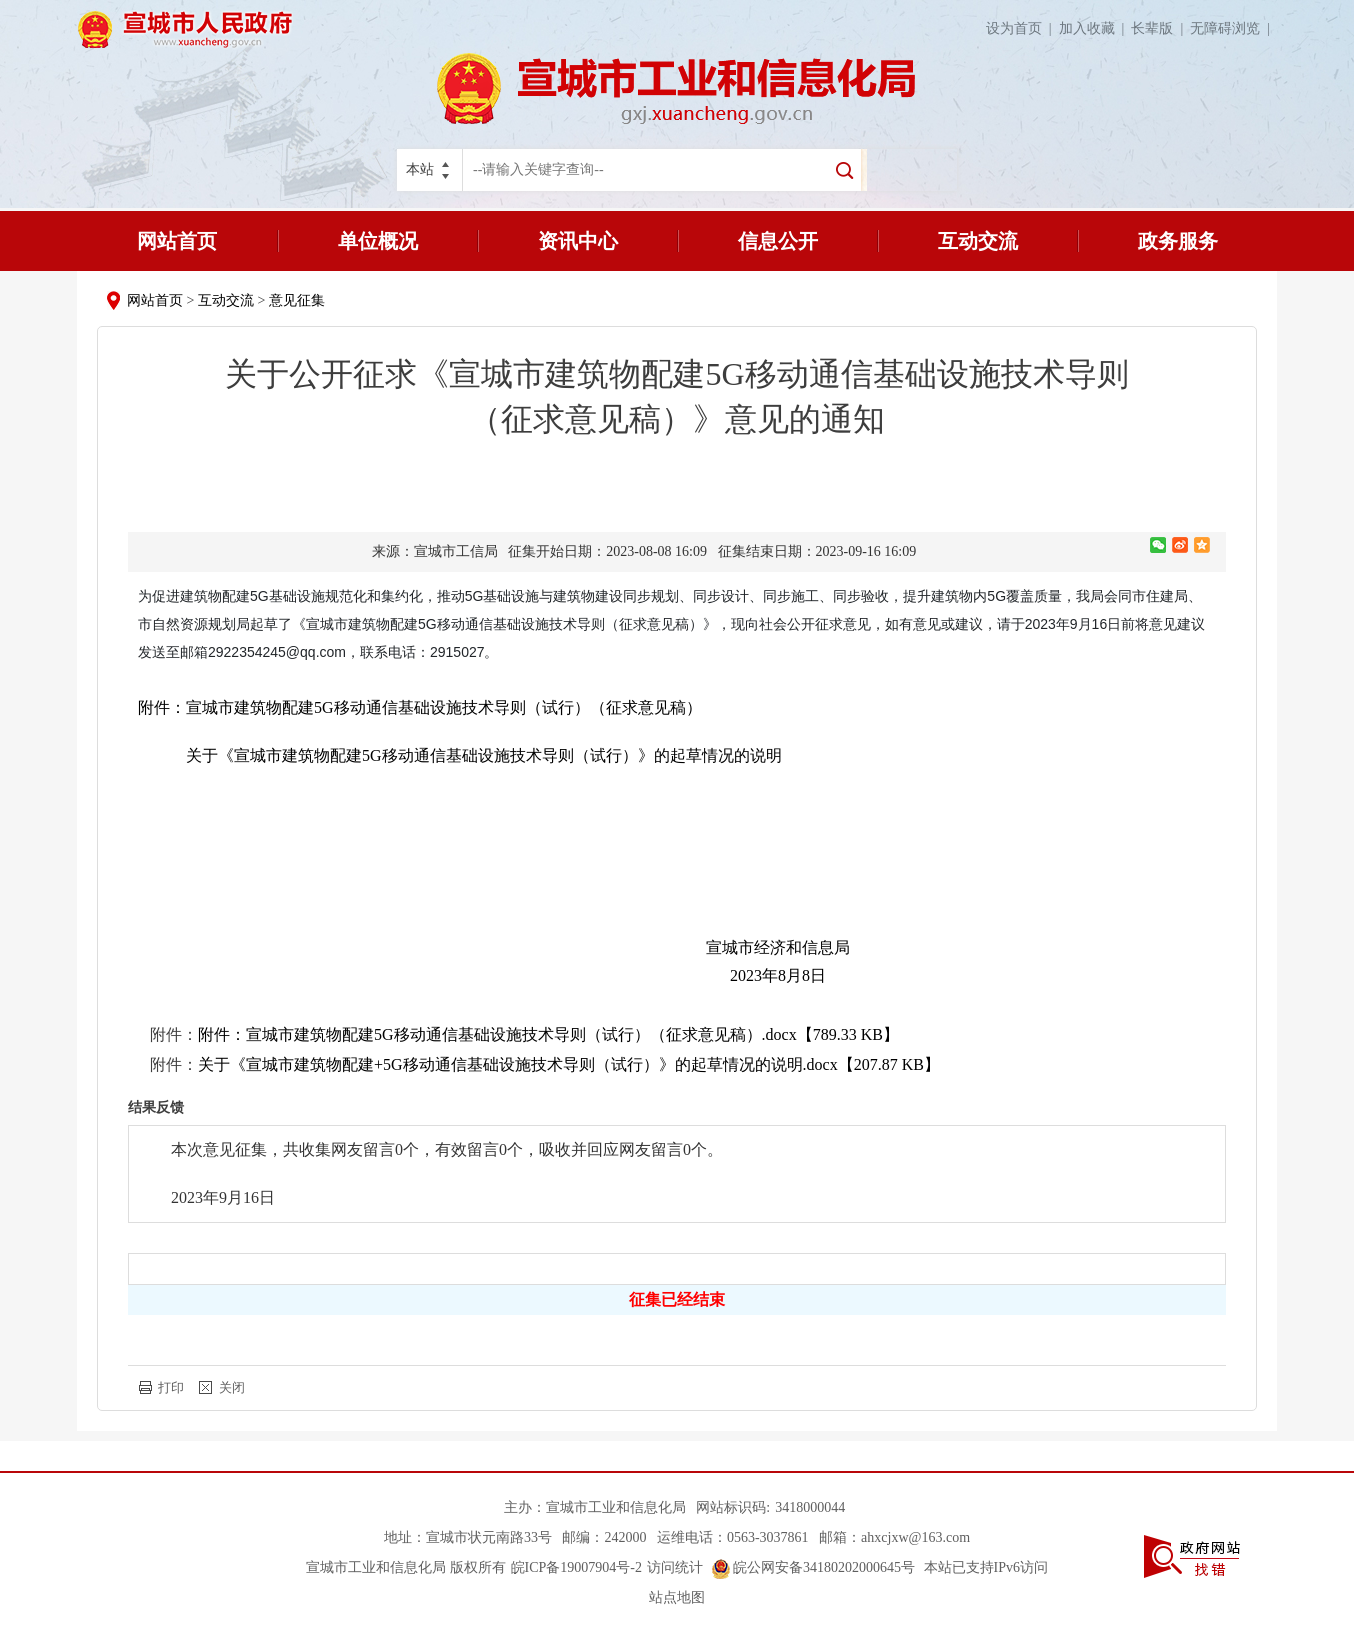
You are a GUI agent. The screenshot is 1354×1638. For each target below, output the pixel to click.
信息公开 (778, 241)
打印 (171, 1387)
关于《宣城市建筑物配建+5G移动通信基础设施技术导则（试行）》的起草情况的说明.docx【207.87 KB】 (569, 1064)
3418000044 (810, 1507)
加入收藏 (1095, 28)
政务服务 (1178, 241)
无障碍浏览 (1233, 28)
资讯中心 (578, 241)
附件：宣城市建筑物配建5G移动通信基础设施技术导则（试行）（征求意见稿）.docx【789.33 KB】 (548, 1034)
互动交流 (978, 241)
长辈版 (1160, 28)
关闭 (232, 1387)
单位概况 (378, 241)
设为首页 (1022, 28)
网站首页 (177, 241)
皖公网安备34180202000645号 (814, 1567)
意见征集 (297, 300)
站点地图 (677, 1597)
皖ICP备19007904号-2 (576, 1567)
